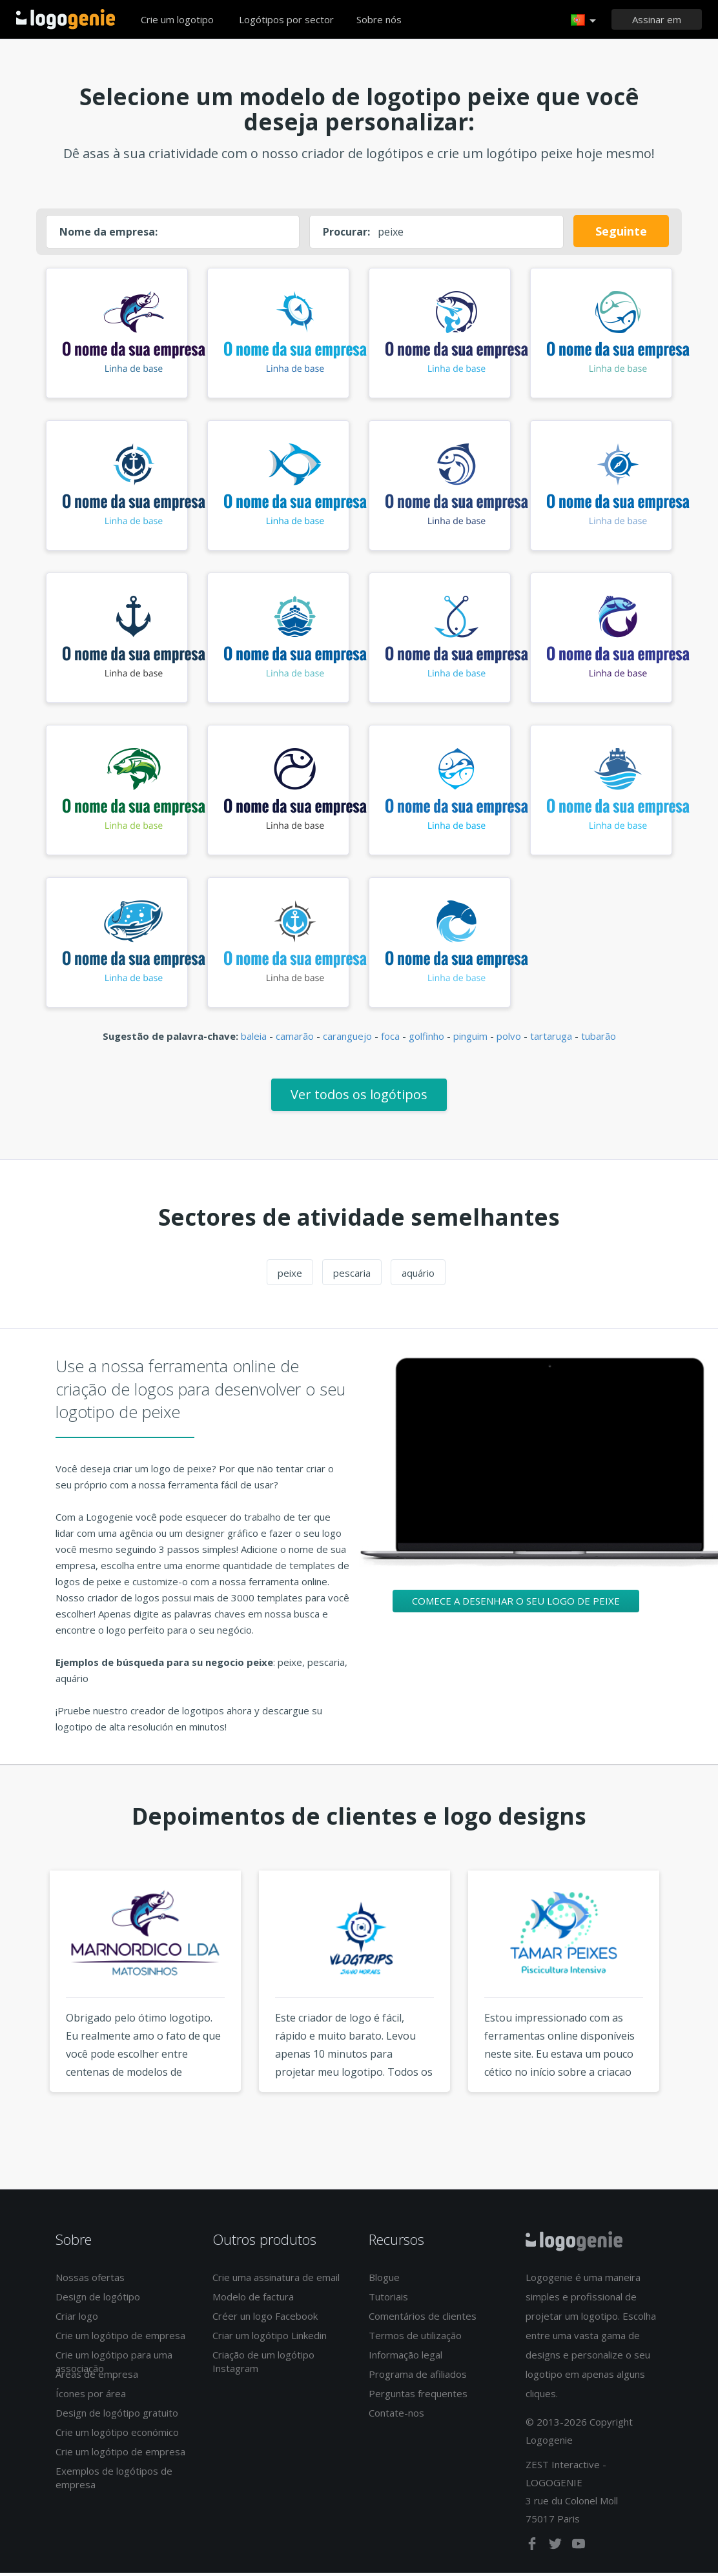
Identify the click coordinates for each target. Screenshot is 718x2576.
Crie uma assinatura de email (276, 2280)
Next (692, 2008)
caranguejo (347, 1039)
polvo (509, 1039)
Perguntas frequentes (418, 2396)
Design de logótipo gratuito (117, 2415)
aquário (418, 1276)
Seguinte (621, 231)
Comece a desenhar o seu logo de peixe (516, 1603)
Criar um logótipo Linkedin (269, 2338)
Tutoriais (388, 2299)
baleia (254, 1039)
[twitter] (556, 2549)
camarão (295, 1039)
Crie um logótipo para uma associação (114, 2364)
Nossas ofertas (90, 2280)
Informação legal (405, 2357)
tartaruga (551, 1039)
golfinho (426, 1039)
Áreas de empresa (97, 2377)
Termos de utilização (415, 2338)
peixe (290, 1276)
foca (390, 1039)
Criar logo (77, 2319)
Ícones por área (91, 2396)
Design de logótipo (98, 2299)
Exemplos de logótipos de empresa (114, 2481)
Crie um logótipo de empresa (120, 2338)
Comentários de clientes (423, 2319)
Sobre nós (379, 19)
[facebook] (533, 2549)
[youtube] (578, 2549)
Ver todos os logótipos (359, 1097)
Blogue (384, 2280)
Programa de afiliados (418, 2377)
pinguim (470, 1039)
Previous (25, 2008)
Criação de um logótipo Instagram (263, 2364)
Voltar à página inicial (65, 19)
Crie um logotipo (177, 19)
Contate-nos (396, 2415)
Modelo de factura (253, 2299)
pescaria (352, 1276)
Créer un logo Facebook (265, 2319)
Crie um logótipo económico (117, 2435)
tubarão (598, 1039)
